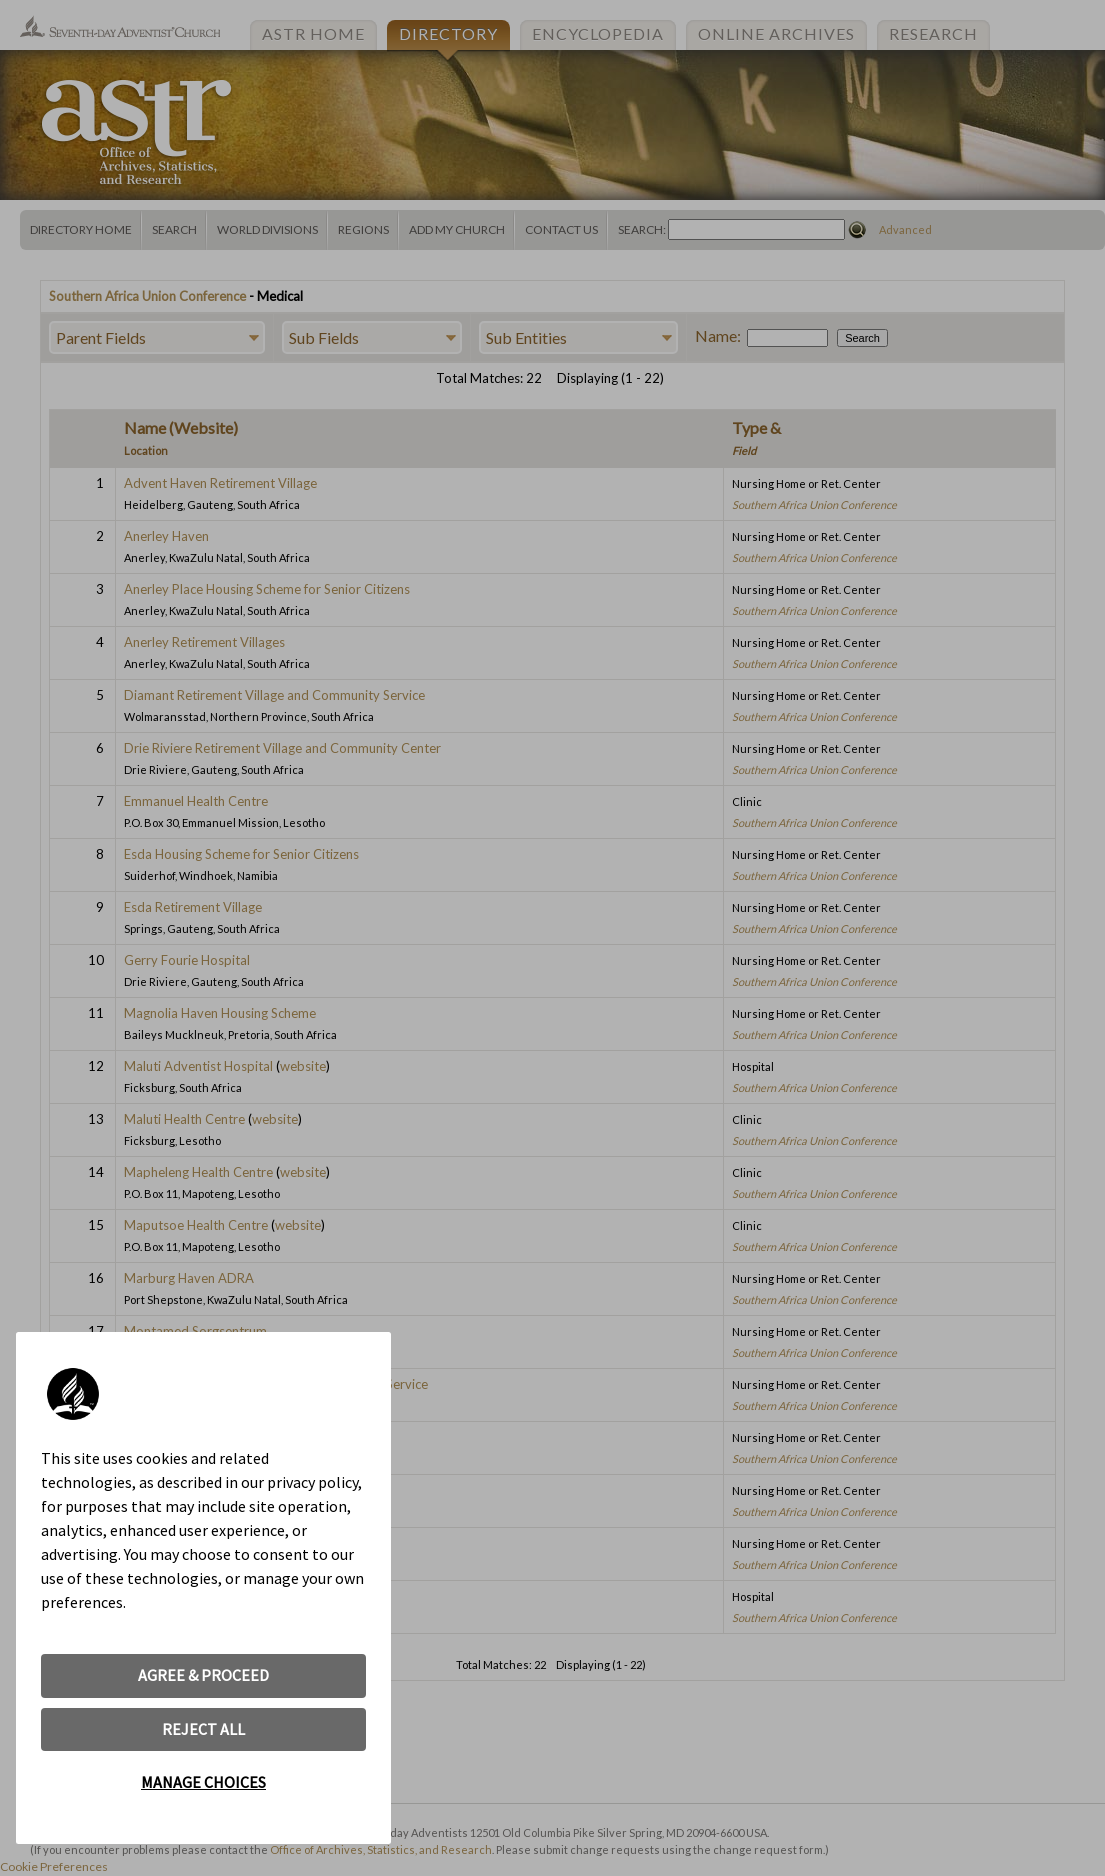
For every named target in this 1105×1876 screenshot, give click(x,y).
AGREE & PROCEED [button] (203, 1675)
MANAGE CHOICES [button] (203, 1782)
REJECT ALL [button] (203, 1729)
